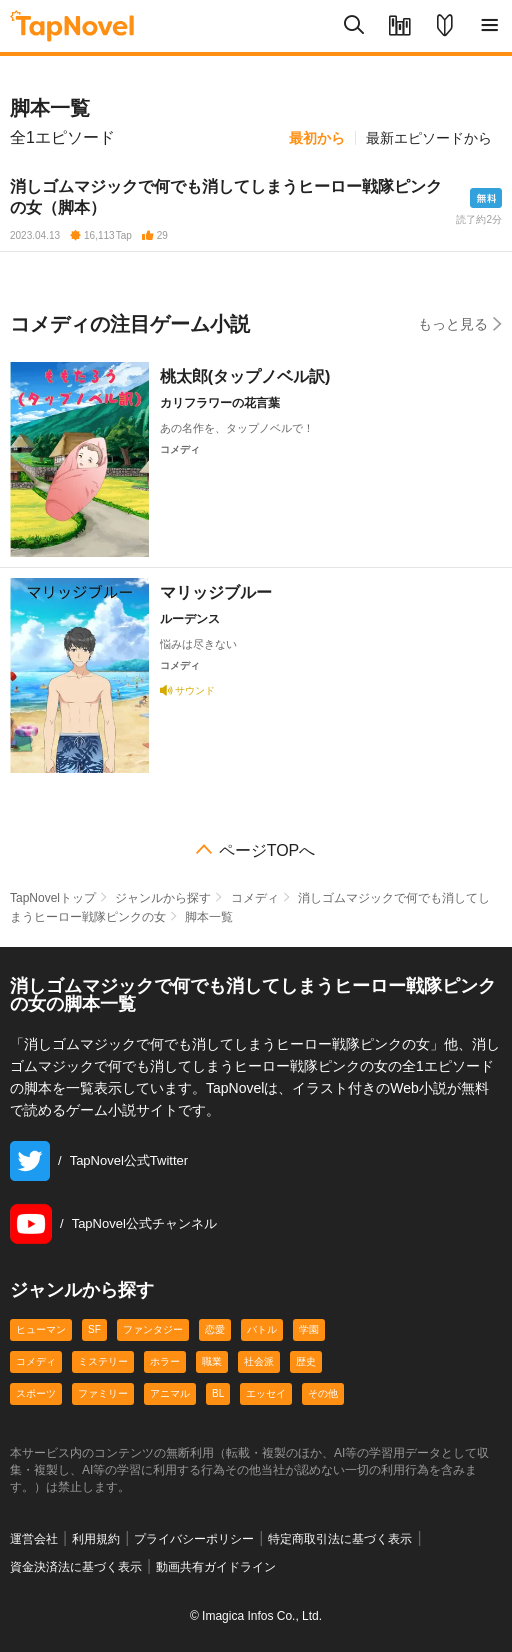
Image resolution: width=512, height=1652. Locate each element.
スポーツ (36, 1393)
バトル (262, 1329)
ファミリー (103, 1393)
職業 (212, 1361)
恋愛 (215, 1329)
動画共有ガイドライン (216, 1567)
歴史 (306, 1361)
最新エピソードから (429, 138)
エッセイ (266, 1393)
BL (218, 1393)
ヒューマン (41, 1329)
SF (94, 1329)
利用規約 (96, 1539)
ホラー (165, 1361)
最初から (317, 138)
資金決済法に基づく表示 (76, 1567)
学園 (309, 1329)
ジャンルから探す (163, 898)
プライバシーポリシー (194, 1539)
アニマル (170, 1393)
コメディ (255, 898)
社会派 (259, 1361)
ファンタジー (153, 1329)
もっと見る (460, 323)
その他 (323, 1393)
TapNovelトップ (53, 898)
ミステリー (103, 1361)
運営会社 (34, 1539)
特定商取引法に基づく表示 (340, 1539)
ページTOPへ (267, 851)
